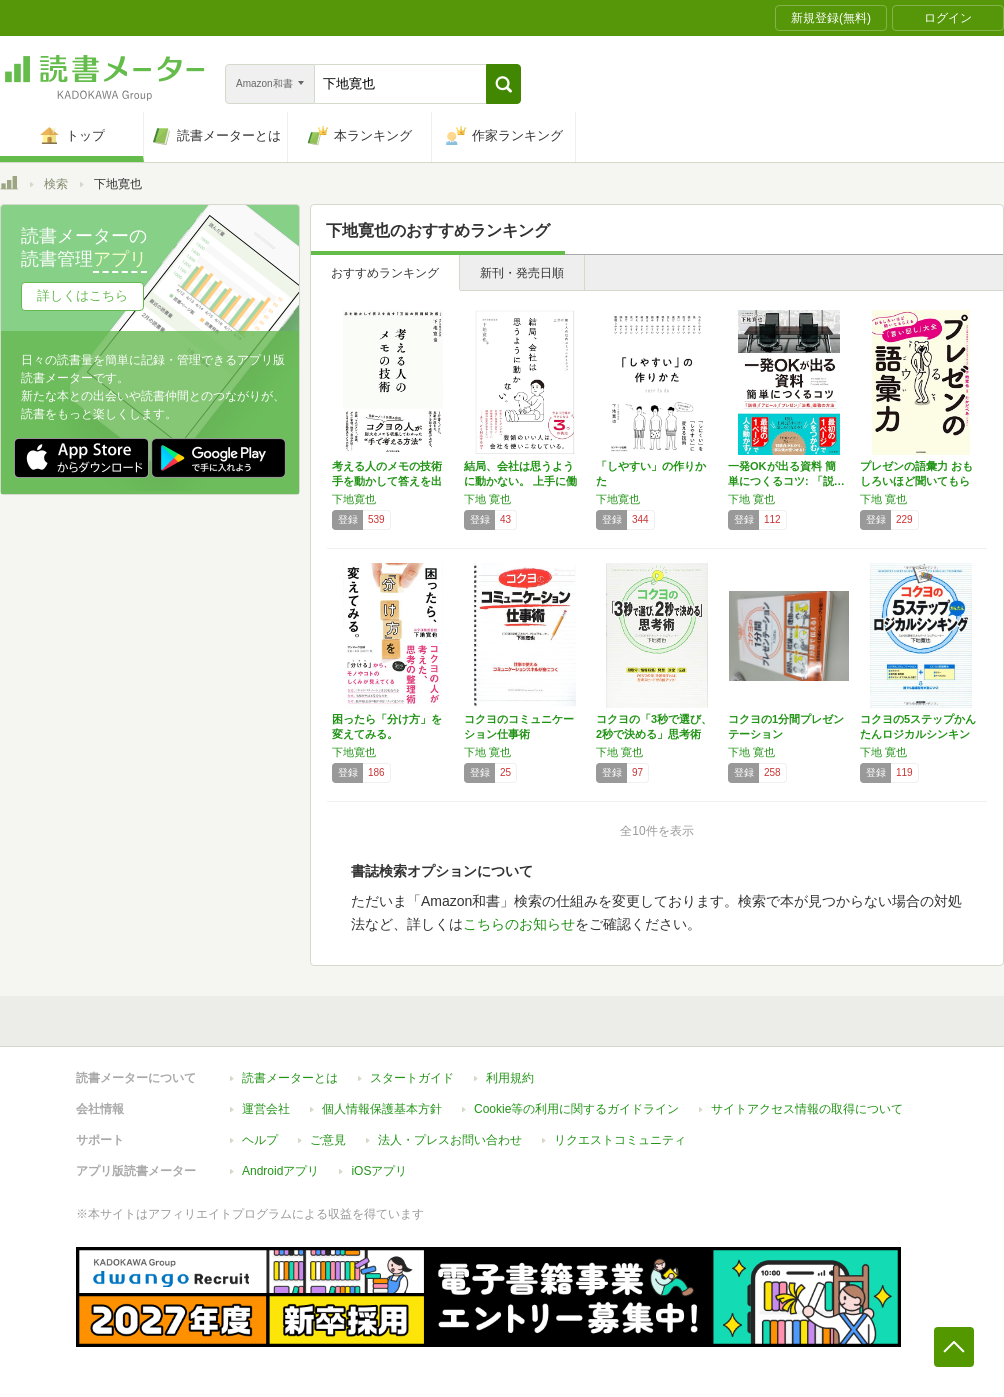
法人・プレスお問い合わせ (450, 1140)
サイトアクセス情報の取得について (807, 1109)
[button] (503, 84)
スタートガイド (412, 1078)
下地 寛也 (487, 499)
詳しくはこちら (82, 295)
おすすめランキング (385, 273)
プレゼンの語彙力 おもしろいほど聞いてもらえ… (916, 481)
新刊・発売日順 (522, 273)
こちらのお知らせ (519, 924)
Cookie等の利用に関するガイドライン (576, 1109)
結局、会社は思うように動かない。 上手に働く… (520, 481)
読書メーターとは (290, 1078)
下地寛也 (354, 499)
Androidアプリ (280, 1171)
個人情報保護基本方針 (382, 1109)
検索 (56, 184)
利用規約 (510, 1078)
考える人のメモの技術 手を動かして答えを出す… (387, 481)
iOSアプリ (379, 1171)
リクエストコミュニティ (620, 1140)
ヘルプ (260, 1140)
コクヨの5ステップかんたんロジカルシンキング (918, 734)
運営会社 (266, 1109)
